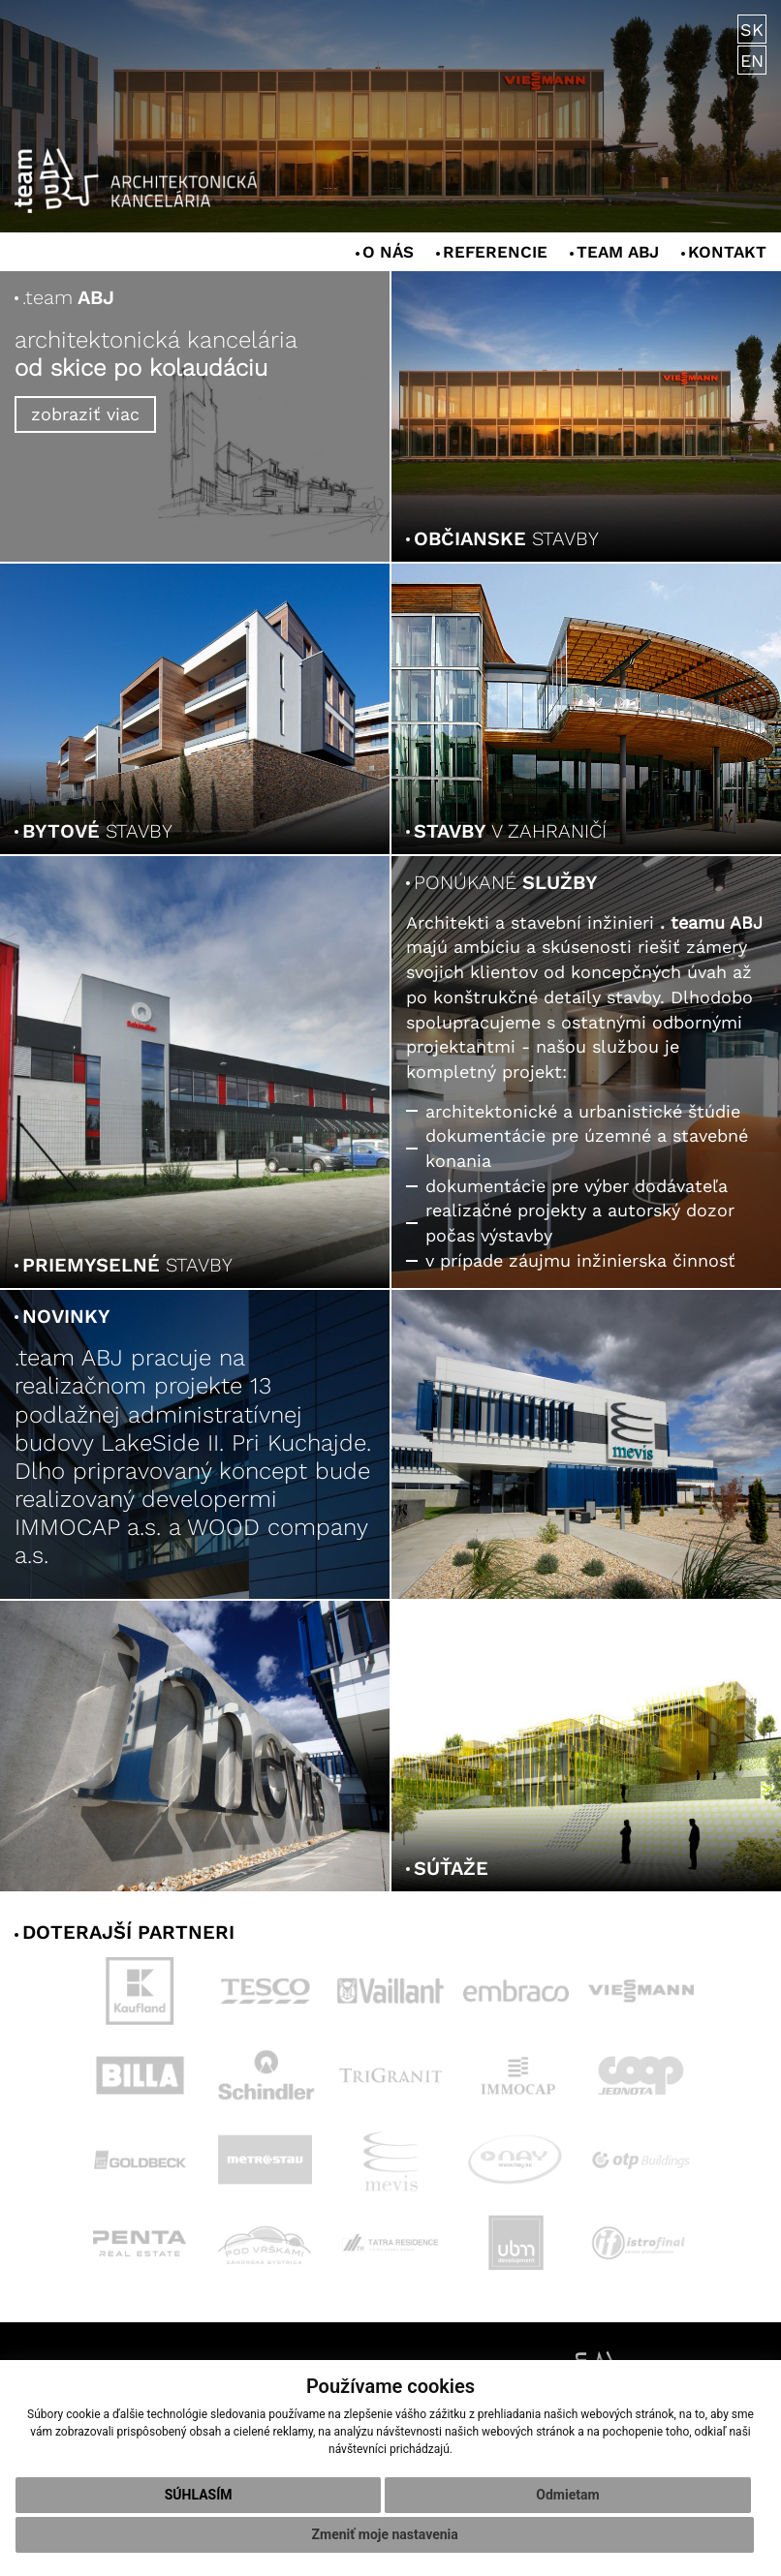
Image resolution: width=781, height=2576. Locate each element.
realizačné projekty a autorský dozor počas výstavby (579, 1222)
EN (752, 61)
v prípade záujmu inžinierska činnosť (580, 1260)
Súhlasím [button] (199, 2494)
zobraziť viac (85, 414)
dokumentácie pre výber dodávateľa (576, 1186)
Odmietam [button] (567, 2494)
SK (752, 30)
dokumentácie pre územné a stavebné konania (586, 1148)
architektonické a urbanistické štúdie (582, 1111)
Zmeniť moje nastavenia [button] (385, 2534)
